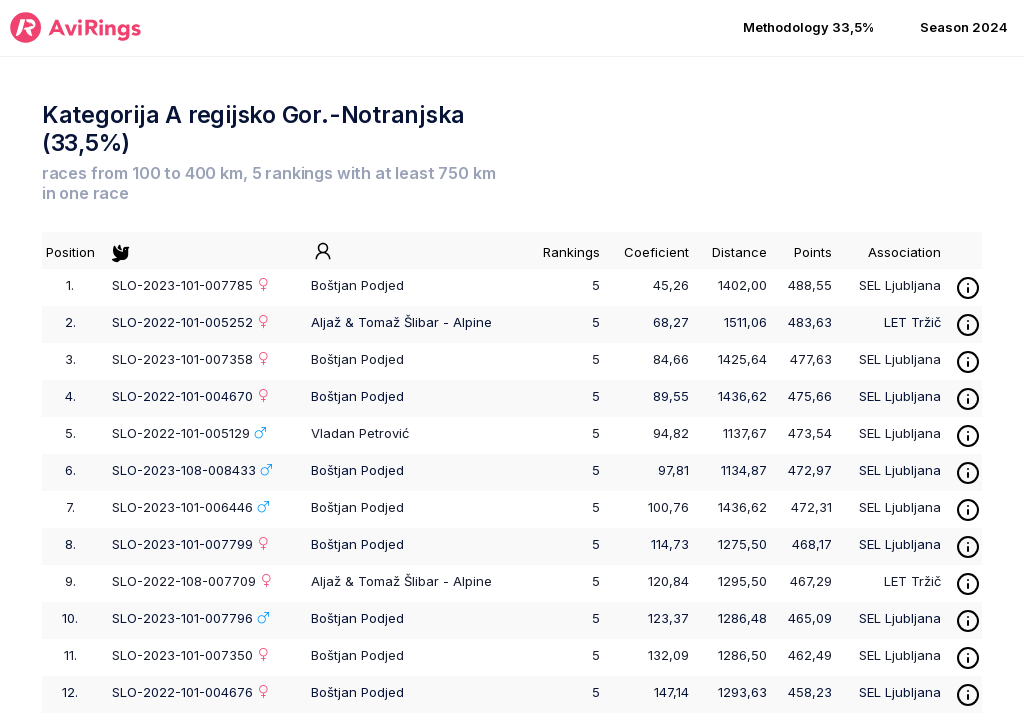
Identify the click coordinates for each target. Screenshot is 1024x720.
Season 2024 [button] (964, 27)
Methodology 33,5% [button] (808, 27)
